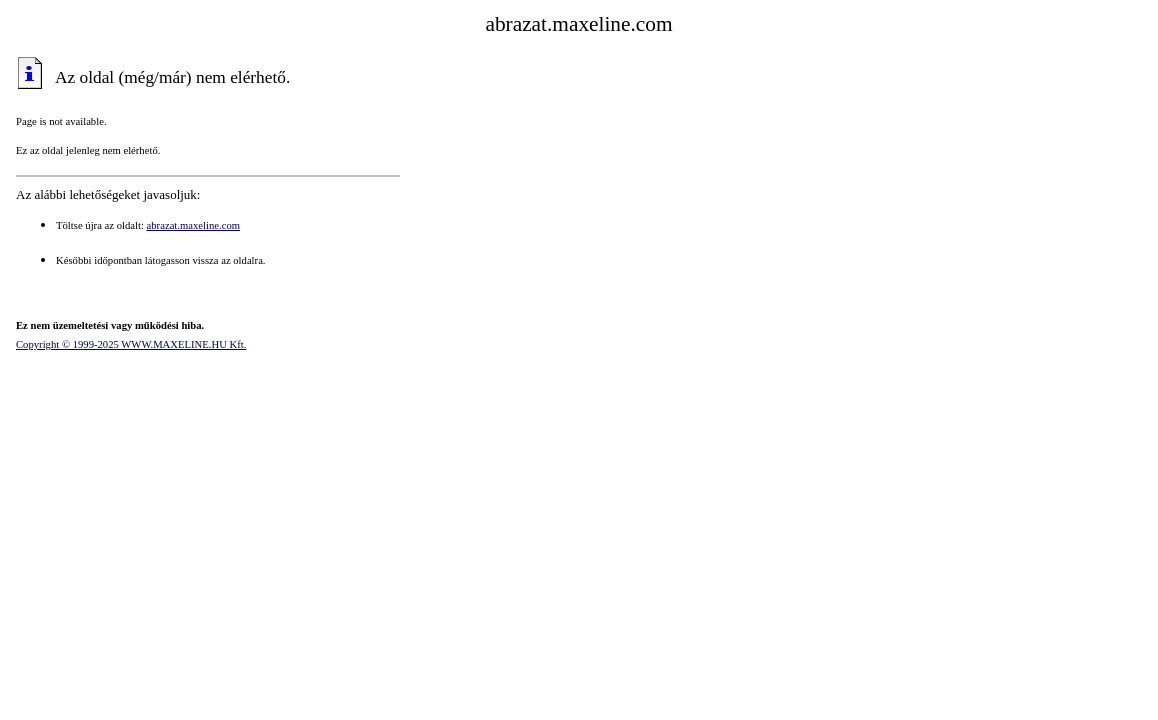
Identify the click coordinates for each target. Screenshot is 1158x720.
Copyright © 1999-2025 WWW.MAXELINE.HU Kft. (131, 344)
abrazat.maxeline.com (194, 225)
